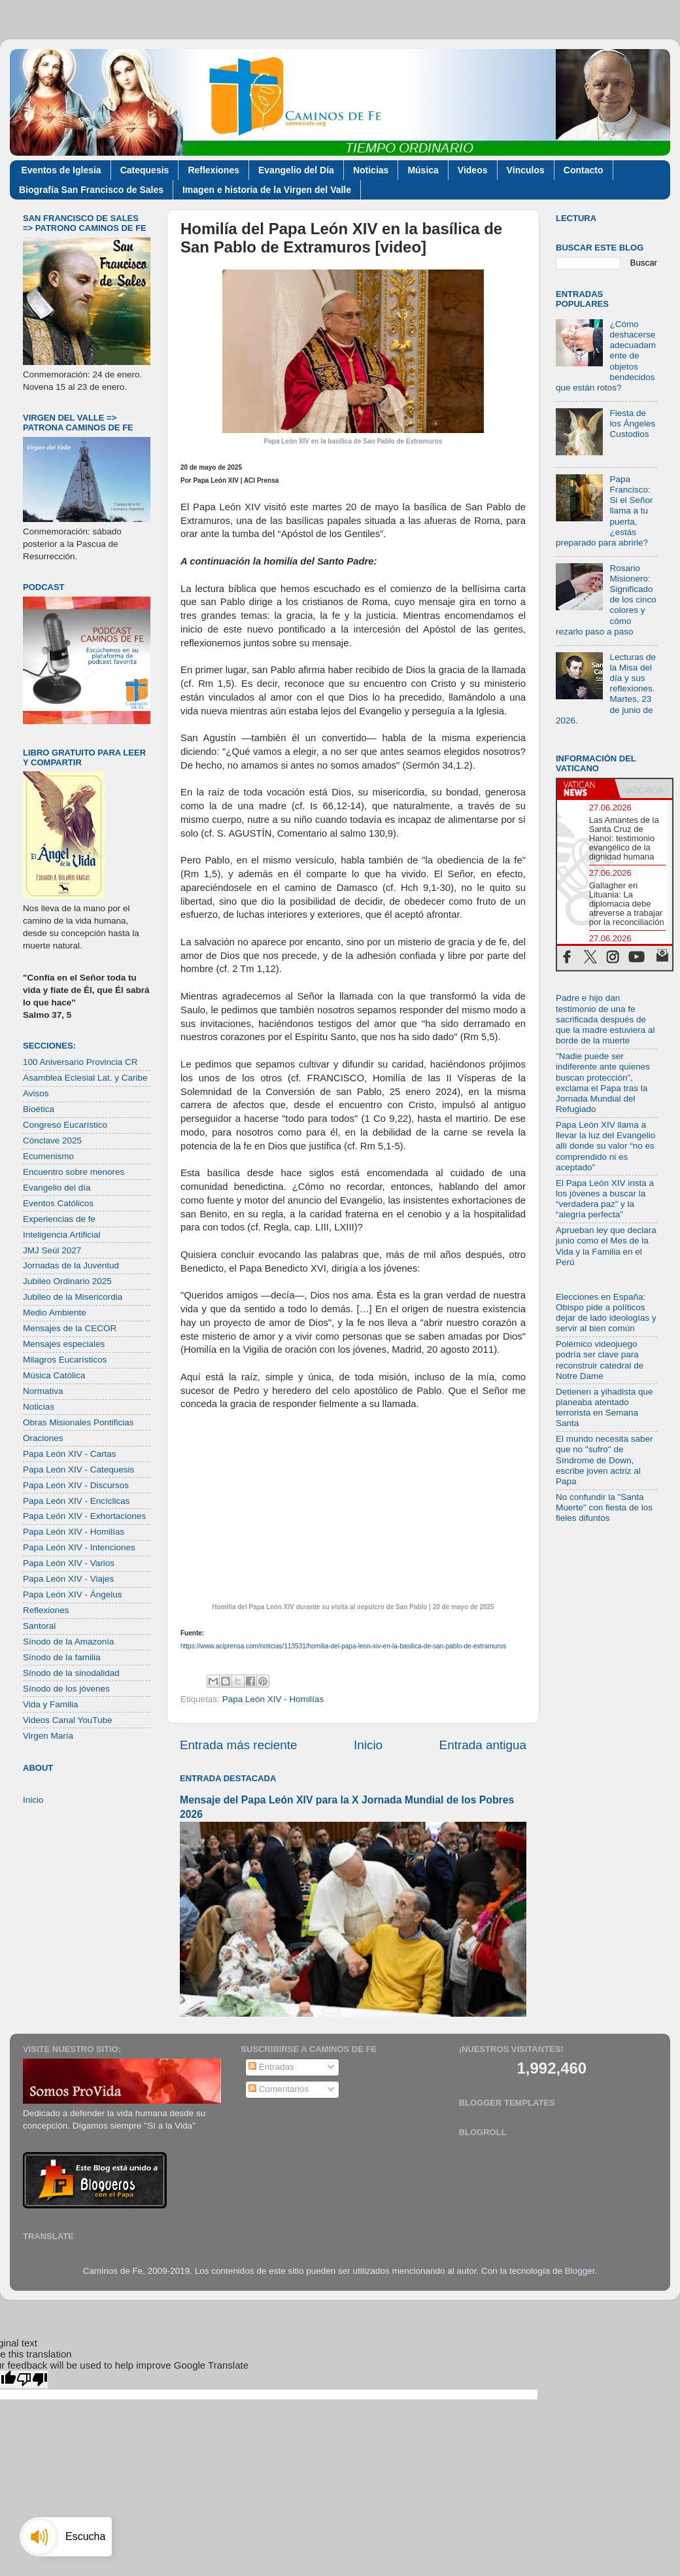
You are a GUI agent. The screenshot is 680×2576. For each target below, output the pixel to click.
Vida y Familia (50, 1704)
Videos (473, 170)
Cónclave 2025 (52, 1140)
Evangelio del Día (296, 170)
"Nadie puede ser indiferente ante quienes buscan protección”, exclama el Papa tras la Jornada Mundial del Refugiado (603, 1082)
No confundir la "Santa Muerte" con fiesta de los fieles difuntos (604, 1507)
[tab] (586, 789)
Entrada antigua (482, 1745)
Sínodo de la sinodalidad (71, 1673)
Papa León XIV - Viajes (68, 1579)
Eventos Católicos (58, 1203)
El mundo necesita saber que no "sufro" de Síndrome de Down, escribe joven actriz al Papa (604, 1460)
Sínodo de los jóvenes (66, 1689)
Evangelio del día (57, 1187)
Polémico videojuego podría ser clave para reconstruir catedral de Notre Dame (599, 1360)
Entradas (271, 2067)
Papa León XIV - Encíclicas (76, 1501)
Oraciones (43, 1438)
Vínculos (526, 170)
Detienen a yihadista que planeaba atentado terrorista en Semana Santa (604, 1408)
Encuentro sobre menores (73, 1172)
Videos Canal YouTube (67, 1720)
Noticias (370, 170)
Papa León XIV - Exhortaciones (84, 1516)
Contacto (584, 170)
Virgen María (48, 1736)
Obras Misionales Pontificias (78, 1422)
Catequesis (144, 170)
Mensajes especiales (64, 1344)
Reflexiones (213, 170)
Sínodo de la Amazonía (68, 1641)
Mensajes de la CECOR (69, 1328)
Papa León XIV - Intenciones (79, 1547)
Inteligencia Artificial (62, 1235)
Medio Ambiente (54, 1312)
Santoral (39, 1626)
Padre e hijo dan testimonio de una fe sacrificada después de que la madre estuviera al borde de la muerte (605, 1019)
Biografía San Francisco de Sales (91, 189)
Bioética (38, 1109)
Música (422, 170)
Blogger (580, 2271)
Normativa (43, 1391)
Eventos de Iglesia (61, 170)
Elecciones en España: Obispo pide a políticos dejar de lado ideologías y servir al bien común (606, 1313)
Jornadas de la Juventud (71, 1265)
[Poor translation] (32, 2379)
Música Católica (54, 1375)
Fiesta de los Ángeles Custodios (632, 423)
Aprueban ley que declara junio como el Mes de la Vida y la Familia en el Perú (606, 1246)
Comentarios (278, 2089)
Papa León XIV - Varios (68, 1563)
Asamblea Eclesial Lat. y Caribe (85, 1078)
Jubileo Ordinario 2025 (67, 1281)
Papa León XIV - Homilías (273, 1699)
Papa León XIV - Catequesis (78, 1469)
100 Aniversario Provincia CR (80, 1062)
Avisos (36, 1093)
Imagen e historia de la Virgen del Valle (266, 189)
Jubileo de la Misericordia (72, 1297)
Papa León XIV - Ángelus (72, 1594)
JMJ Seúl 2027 (52, 1250)
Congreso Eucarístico (65, 1125)
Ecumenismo (48, 1156)
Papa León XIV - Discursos (76, 1485)
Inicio (368, 1745)
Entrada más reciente (239, 1745)
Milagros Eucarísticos (65, 1360)
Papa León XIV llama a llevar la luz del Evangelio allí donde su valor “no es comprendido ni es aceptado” (605, 1146)
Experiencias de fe (59, 1219)
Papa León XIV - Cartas (69, 1454)
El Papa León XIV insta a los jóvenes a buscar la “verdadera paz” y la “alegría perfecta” (605, 1199)
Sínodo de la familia (62, 1657)
